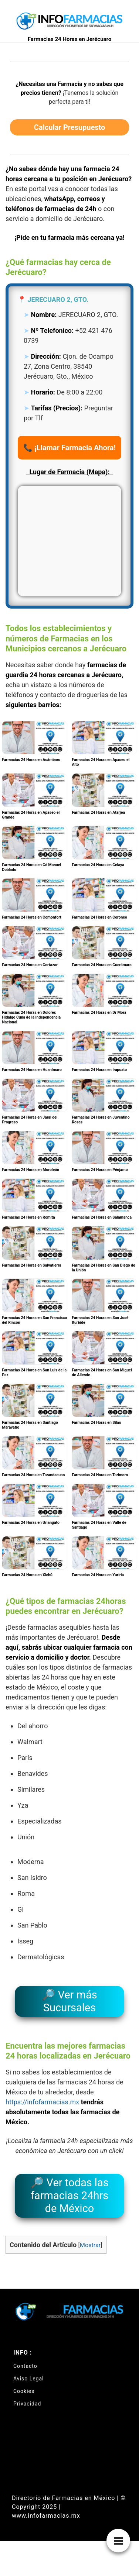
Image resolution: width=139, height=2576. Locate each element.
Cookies (23, 2391)
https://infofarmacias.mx (42, 2102)
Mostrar (90, 2245)
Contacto (25, 2366)
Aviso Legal (28, 2379)
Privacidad (27, 2404)
